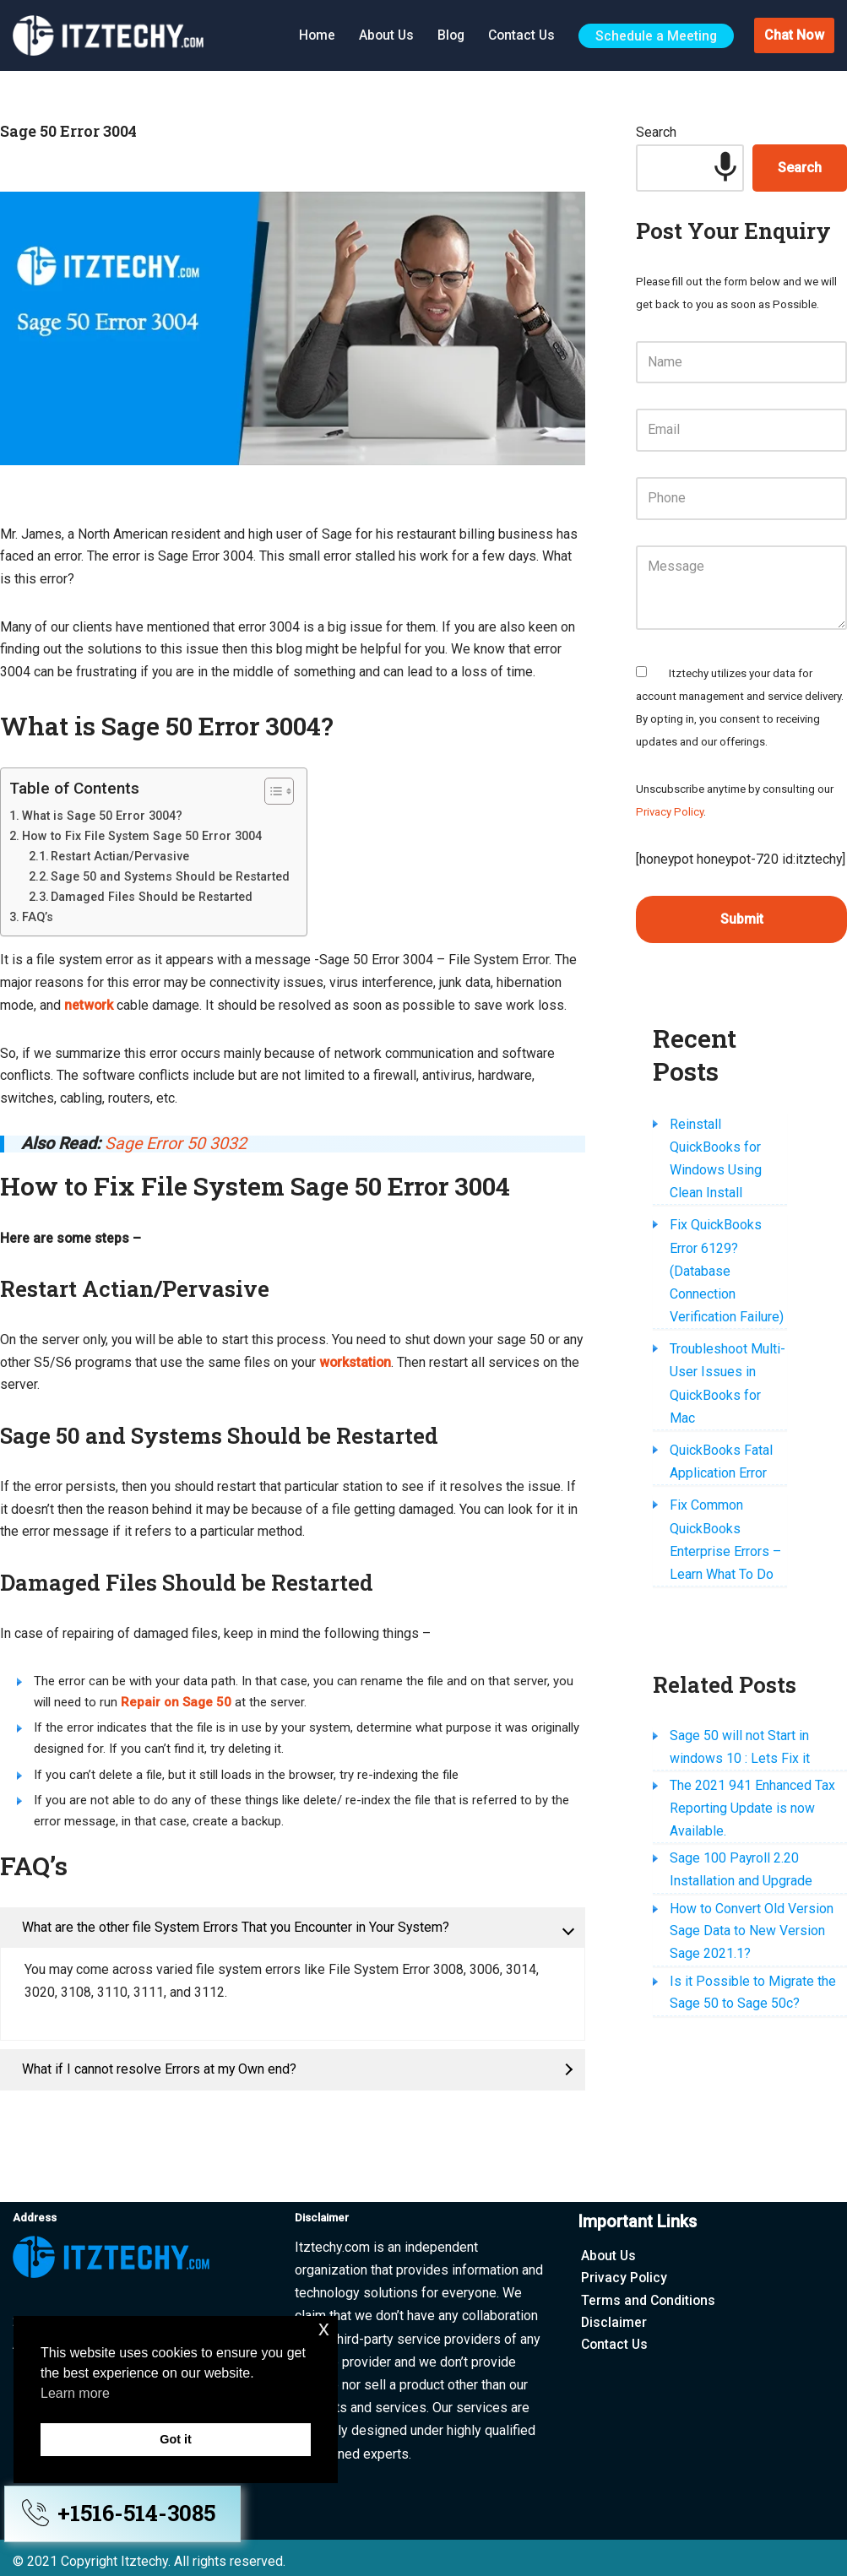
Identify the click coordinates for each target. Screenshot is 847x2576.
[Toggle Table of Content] (271, 792)
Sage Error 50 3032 (177, 1148)
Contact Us (519, 34)
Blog (446, 34)
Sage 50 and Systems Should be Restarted (170, 878)
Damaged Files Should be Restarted (151, 898)
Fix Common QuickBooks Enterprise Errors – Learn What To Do (743, 1453)
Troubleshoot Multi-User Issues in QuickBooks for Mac (744, 1320)
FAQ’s (37, 918)
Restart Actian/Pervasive (120, 858)
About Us (380, 34)
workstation (380, 1368)
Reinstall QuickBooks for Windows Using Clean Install (743, 1141)
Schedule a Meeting (656, 35)
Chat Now (794, 35)
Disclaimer (614, 2316)
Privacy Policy (669, 817)
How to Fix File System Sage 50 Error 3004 (142, 837)
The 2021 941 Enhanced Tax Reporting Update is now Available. (752, 1713)
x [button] (323, 2328)
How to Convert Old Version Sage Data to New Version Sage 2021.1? (751, 1837)
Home (309, 34)
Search (656, 133)
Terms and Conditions (649, 2294)
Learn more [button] (75, 2393)
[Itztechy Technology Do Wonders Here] (112, 35)
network (89, 1009)
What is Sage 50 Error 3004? (102, 817)
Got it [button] (176, 2439)
